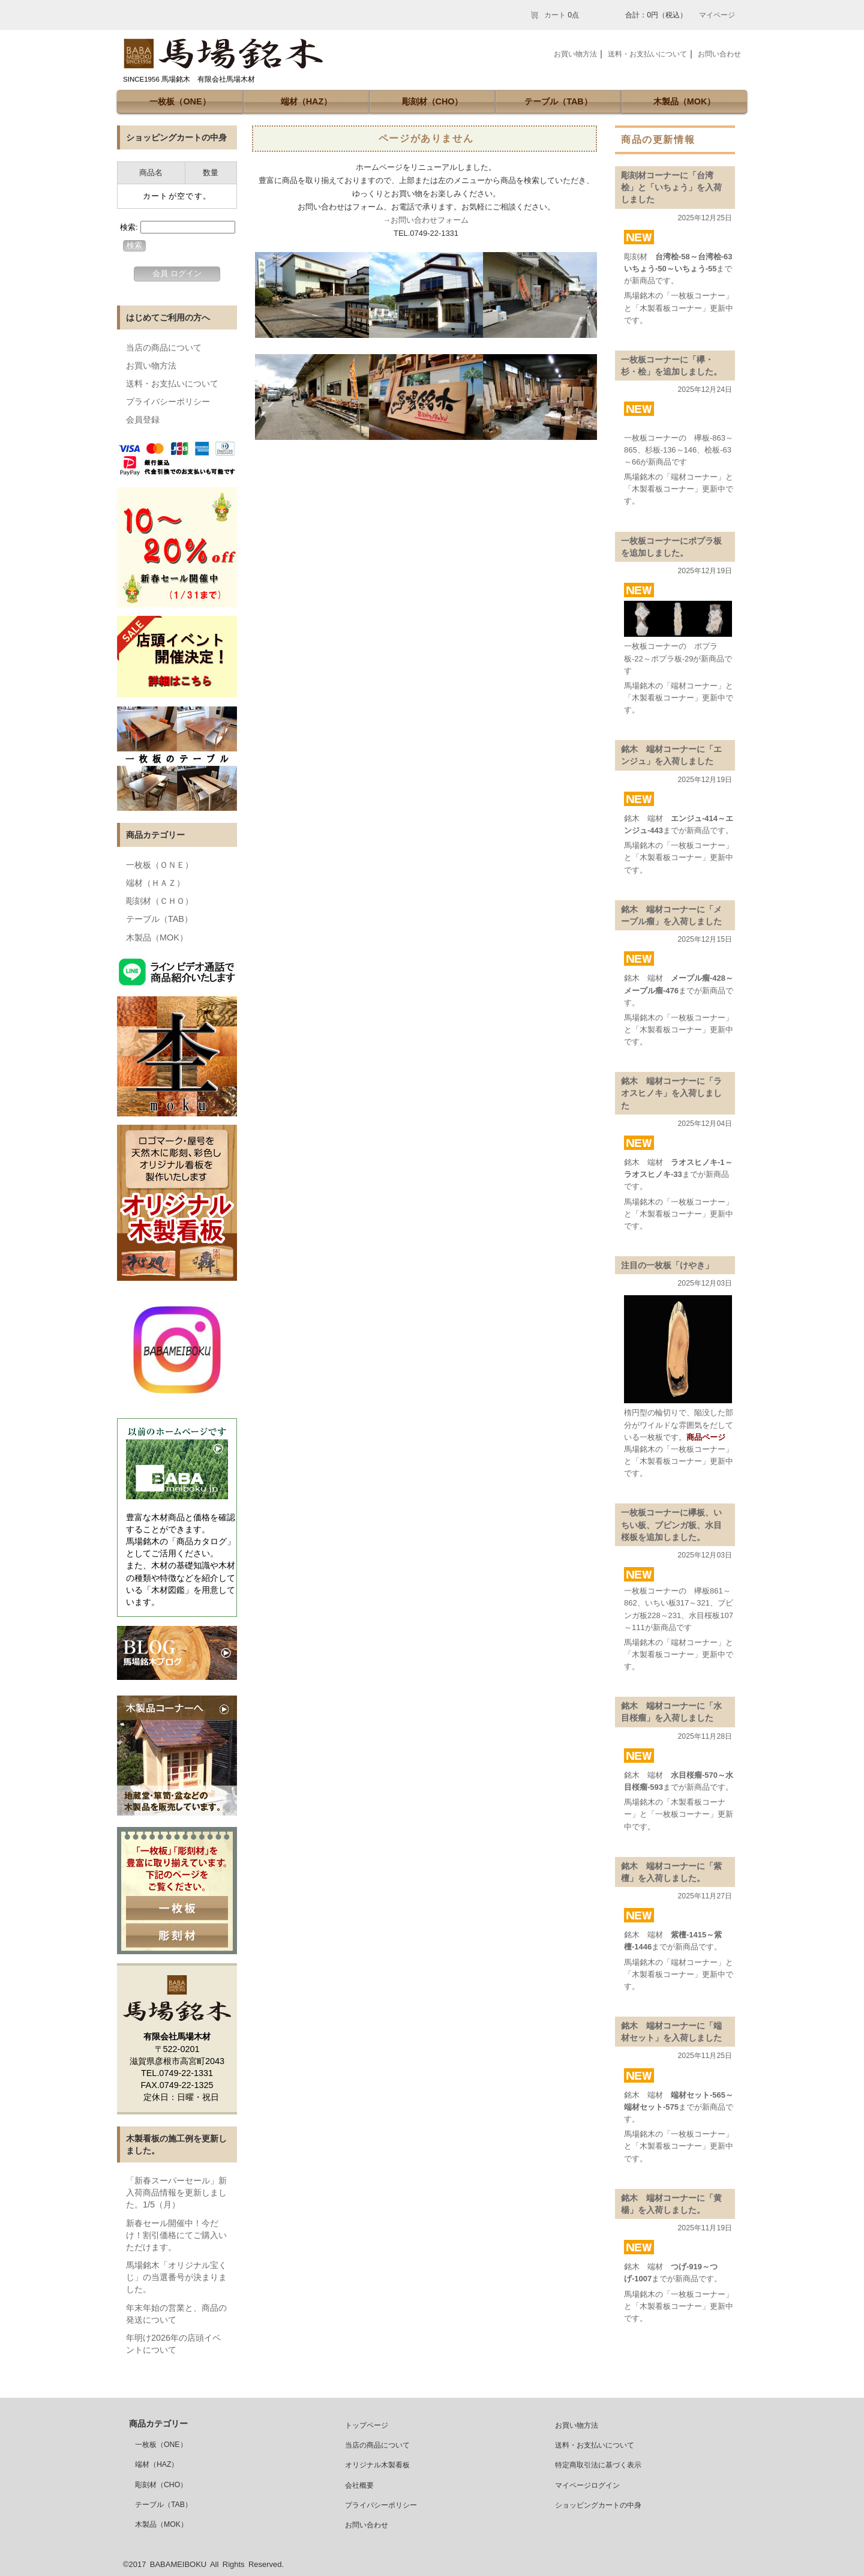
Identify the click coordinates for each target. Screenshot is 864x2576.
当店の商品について (164, 347)
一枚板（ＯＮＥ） (159, 865)
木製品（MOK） (684, 101)
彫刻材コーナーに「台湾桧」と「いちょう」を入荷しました (671, 187)
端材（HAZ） (306, 101)
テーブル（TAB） (558, 101)
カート (555, 15)
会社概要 (359, 2485)
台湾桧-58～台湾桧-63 (693, 256)
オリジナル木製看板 (377, 2465)
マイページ (717, 15)
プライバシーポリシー (168, 401)
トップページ (366, 2425)
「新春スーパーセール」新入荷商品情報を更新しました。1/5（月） (176, 2192)
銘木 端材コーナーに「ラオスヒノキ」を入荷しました (671, 1093)
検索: (129, 227)
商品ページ (705, 1437)
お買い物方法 (151, 365)
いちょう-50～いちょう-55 (670, 268)
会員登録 (143, 419)
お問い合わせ (719, 54)
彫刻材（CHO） (432, 101)
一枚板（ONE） (179, 101)
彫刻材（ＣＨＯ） (159, 901)
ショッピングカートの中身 (598, 2505)
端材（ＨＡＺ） (155, 883)
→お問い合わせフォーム (426, 219)
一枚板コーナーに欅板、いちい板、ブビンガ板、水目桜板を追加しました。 (671, 1524)
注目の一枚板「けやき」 (667, 1265)
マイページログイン (587, 2485)
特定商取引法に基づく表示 (598, 2465)
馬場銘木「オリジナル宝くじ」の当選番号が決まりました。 (176, 2277)
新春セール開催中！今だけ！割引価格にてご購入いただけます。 (176, 2235)
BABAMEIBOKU (178, 2564)
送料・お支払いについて (172, 383)
